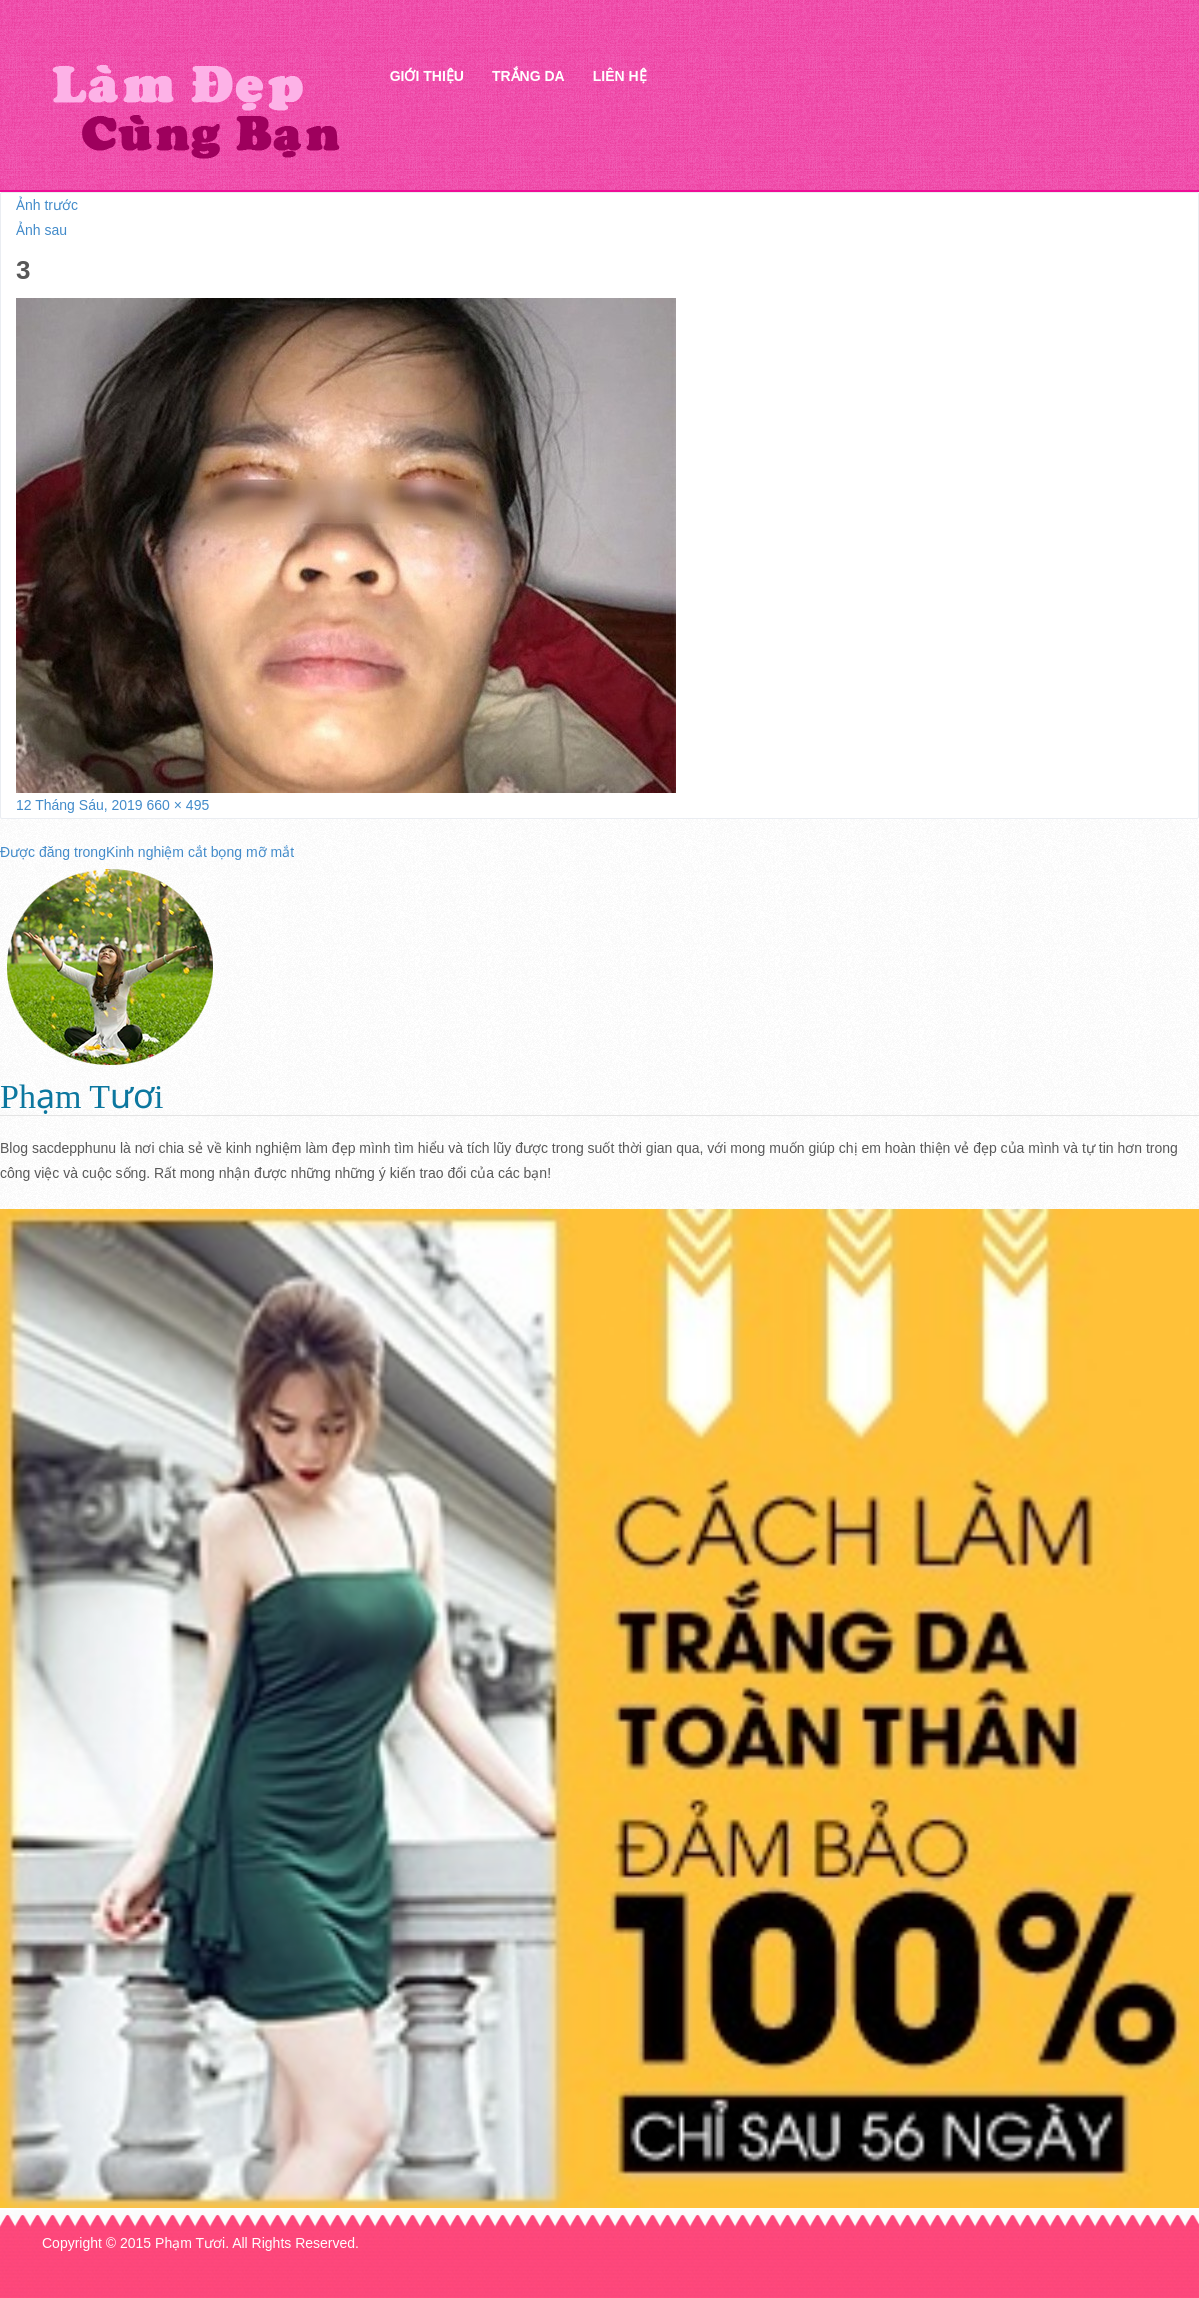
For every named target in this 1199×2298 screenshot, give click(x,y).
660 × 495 (178, 805)
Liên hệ (620, 76)
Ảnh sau (41, 230)
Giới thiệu (427, 76)
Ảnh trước (47, 205)
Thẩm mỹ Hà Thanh (195, 110)
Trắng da (528, 76)
